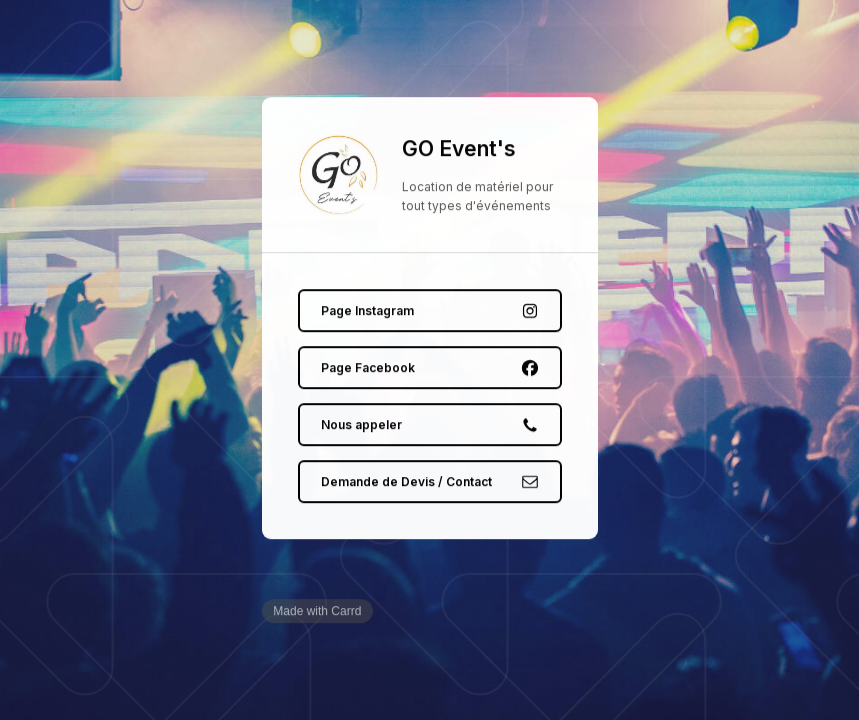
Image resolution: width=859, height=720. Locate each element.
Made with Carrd (317, 612)
